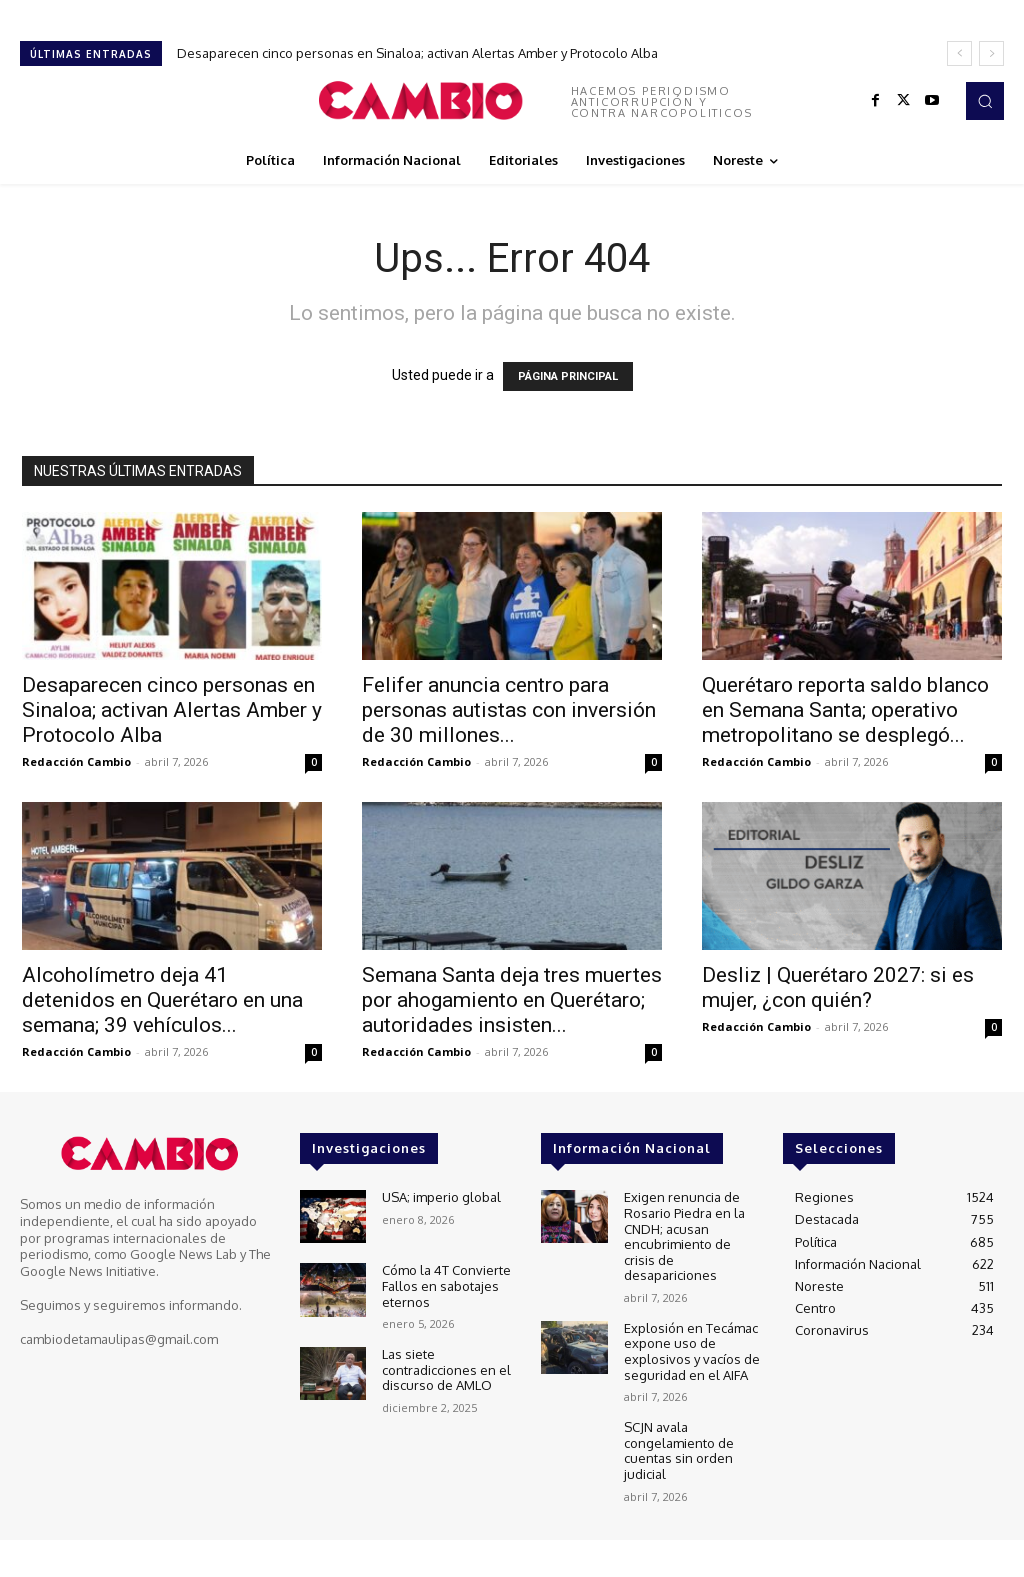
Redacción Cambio (76, 761)
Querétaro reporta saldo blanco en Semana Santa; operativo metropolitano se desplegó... (845, 710)
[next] (991, 53)
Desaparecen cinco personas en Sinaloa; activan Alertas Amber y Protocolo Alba (417, 53)
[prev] (959, 53)
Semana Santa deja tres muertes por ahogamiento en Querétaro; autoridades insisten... (512, 1000)
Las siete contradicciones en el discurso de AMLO (446, 1369)
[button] (985, 101)
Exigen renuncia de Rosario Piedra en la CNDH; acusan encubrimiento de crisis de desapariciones (684, 1236)
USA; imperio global (441, 1197)
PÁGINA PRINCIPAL (568, 376)
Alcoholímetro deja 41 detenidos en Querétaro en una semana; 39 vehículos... (162, 1000)
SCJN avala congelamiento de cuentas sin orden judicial (679, 1450)
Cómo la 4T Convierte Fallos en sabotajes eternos (446, 1285)
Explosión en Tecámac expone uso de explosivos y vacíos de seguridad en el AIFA (692, 1351)
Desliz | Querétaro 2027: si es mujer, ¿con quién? (838, 987)
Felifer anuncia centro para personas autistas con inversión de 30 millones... (509, 710)
